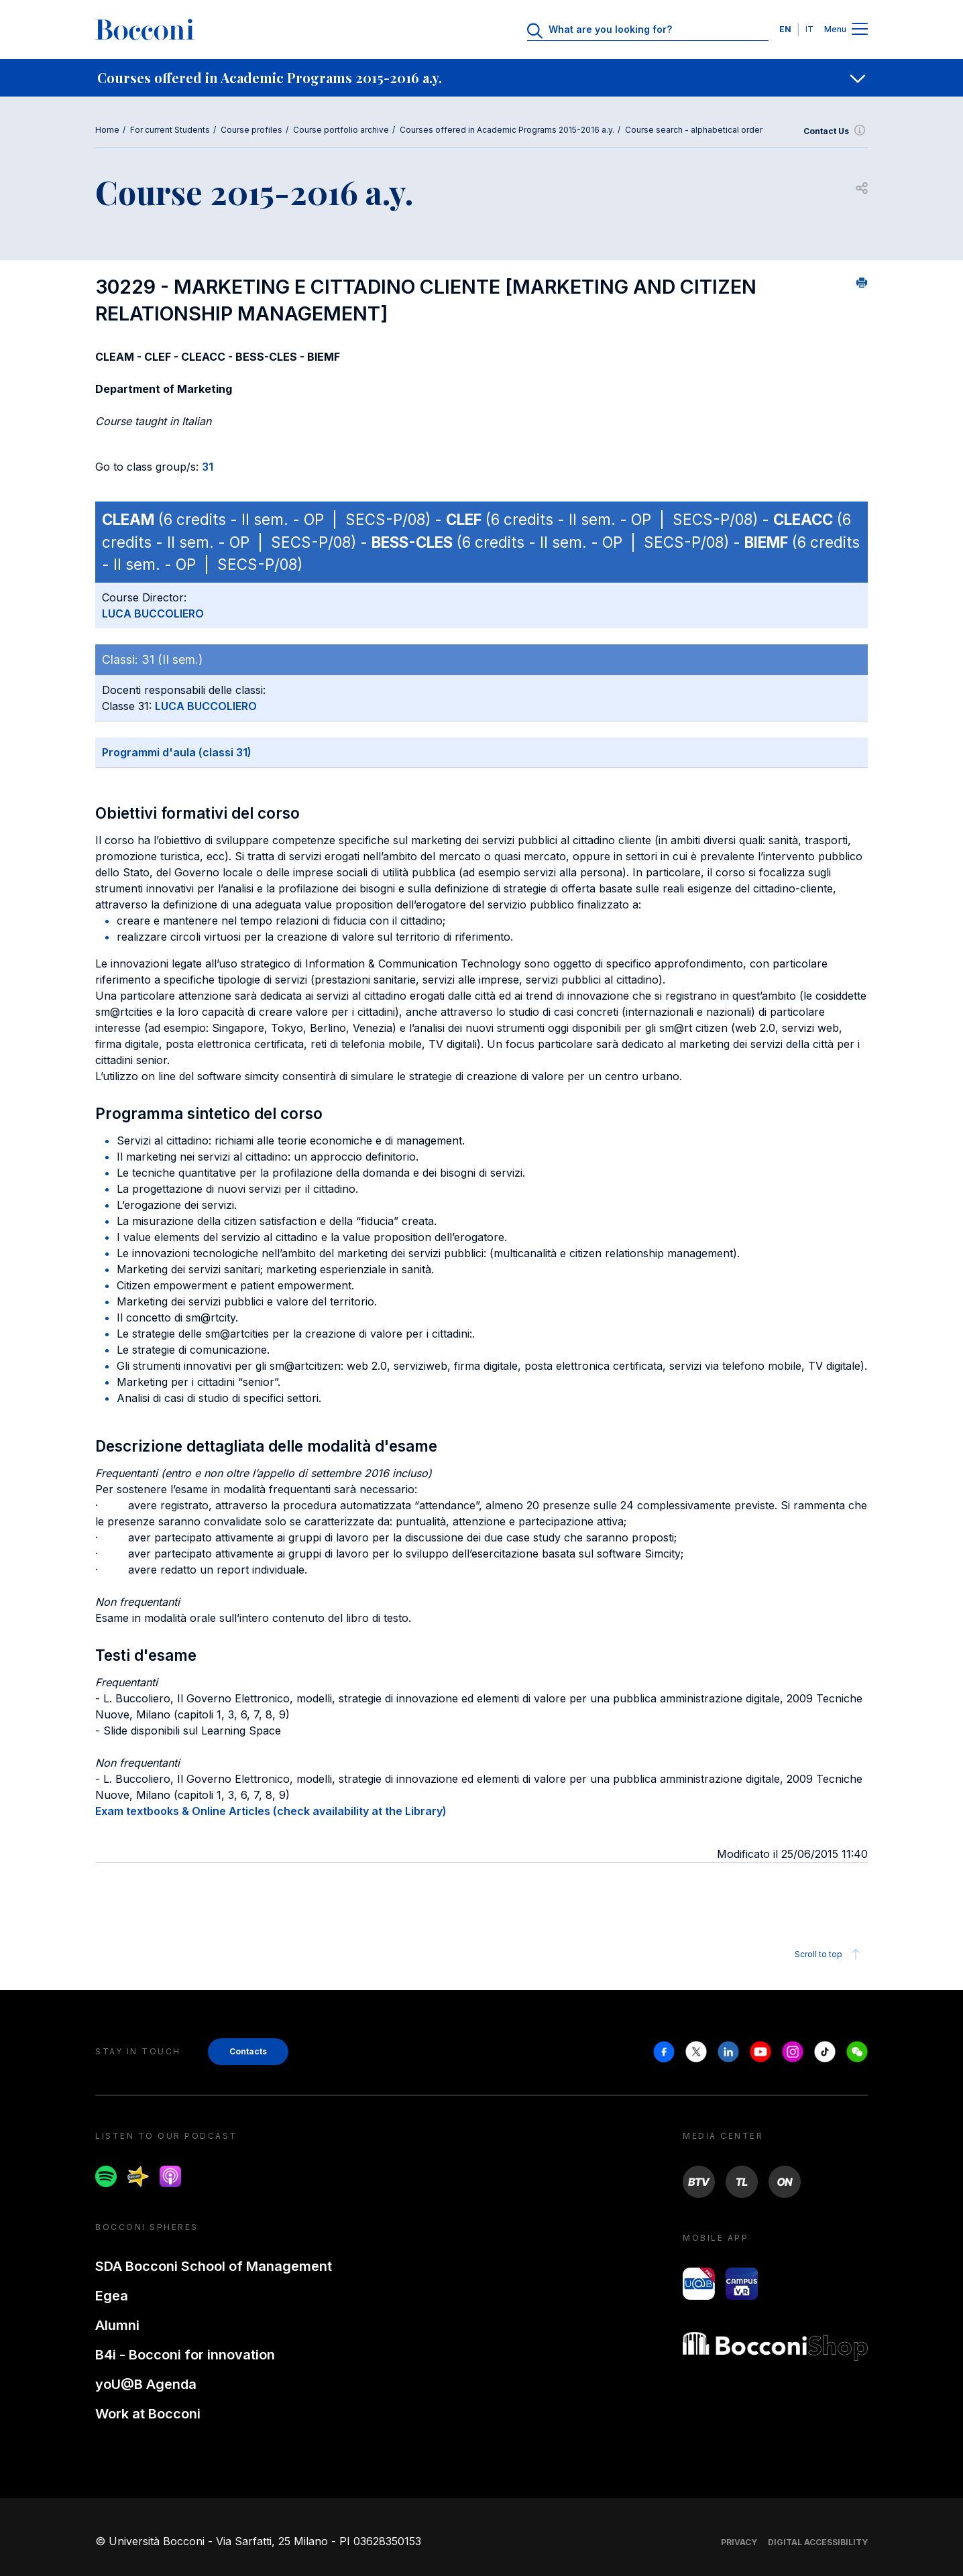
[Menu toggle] (860, 30)
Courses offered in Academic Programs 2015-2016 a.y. (507, 130)
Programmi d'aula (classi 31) (176, 752)
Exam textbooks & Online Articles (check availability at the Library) (271, 1811)
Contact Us (835, 131)
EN (785, 29)
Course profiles (251, 130)
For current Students (170, 130)
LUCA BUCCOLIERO (153, 613)
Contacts (248, 2051)
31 (207, 466)
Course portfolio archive (341, 130)
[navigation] (481, 78)
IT (809, 29)
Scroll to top (829, 1954)
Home (107, 130)
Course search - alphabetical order (693, 130)
